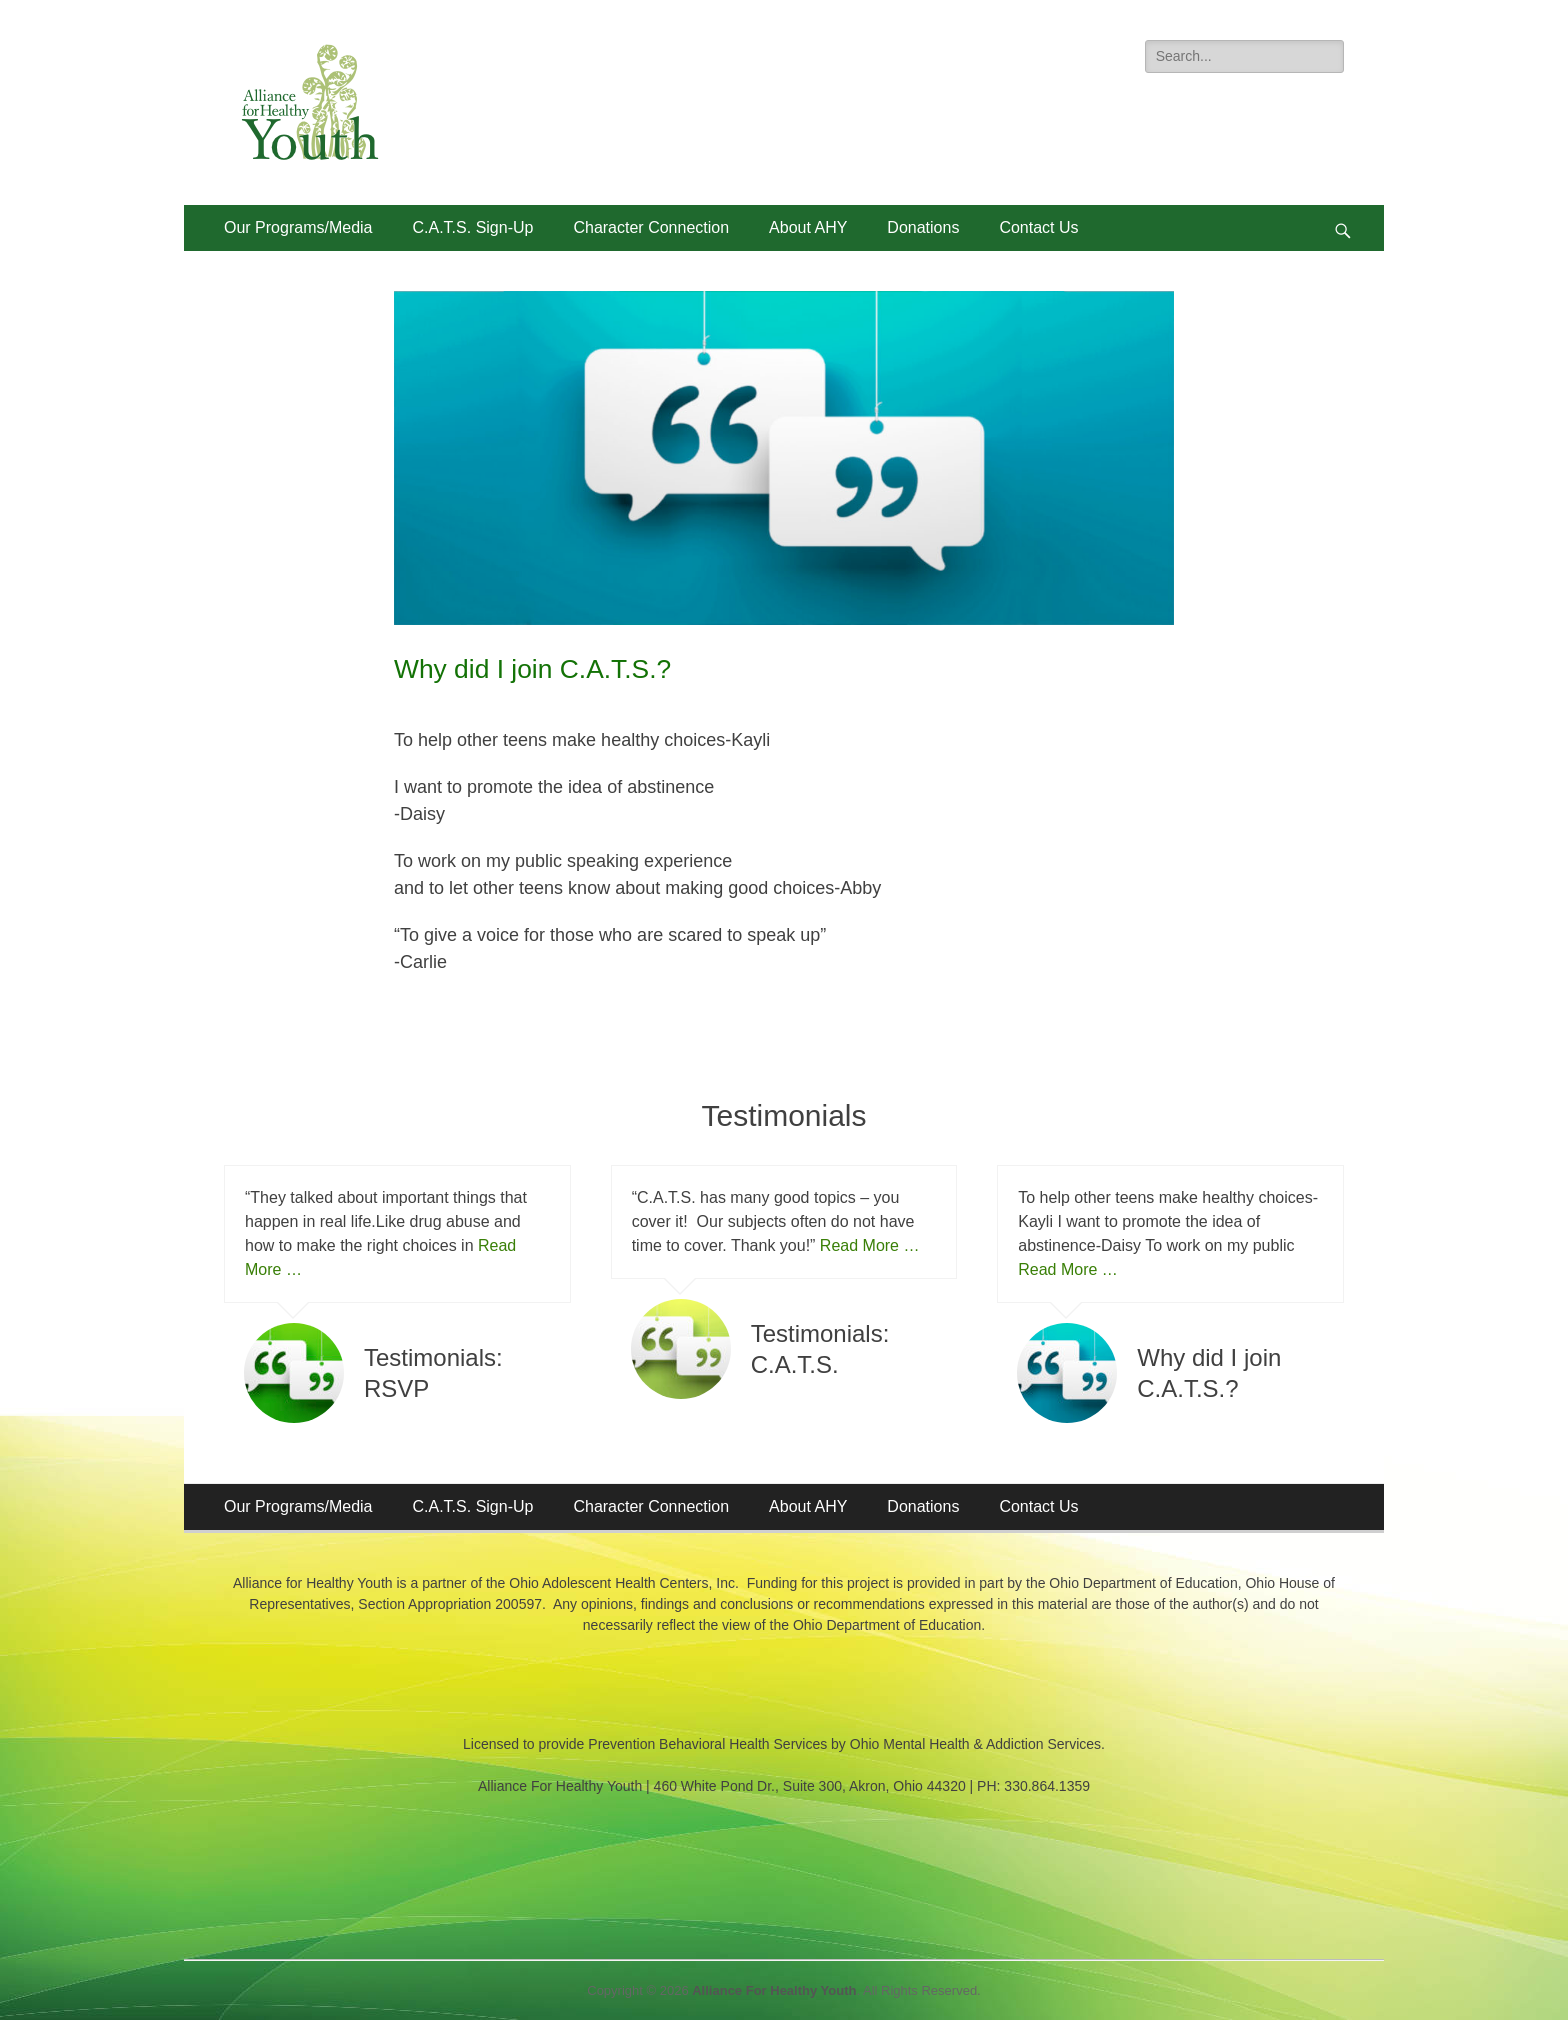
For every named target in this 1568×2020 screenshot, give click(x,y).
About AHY (808, 227)
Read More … (870, 1245)
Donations (923, 227)
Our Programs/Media (298, 227)
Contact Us (1038, 227)
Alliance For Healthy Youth (774, 1990)
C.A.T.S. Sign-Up (473, 227)
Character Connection (651, 227)
